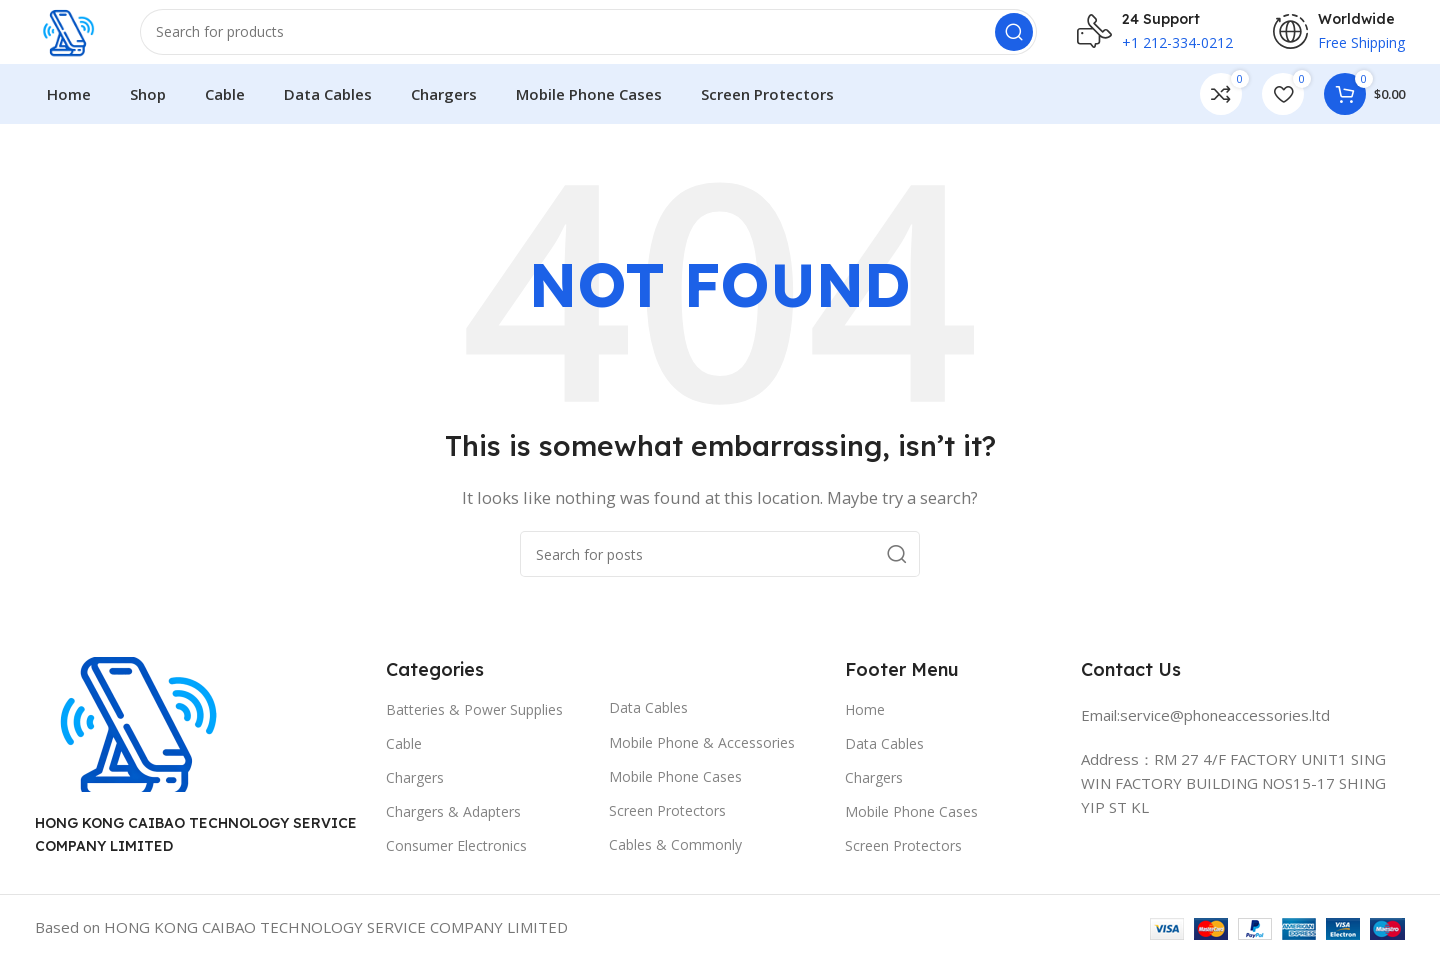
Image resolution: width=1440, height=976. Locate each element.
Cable (404, 759)
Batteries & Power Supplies (474, 725)
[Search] (598, 40)
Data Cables (648, 724)
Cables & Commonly (675, 860)
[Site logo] (77, 38)
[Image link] (135, 739)
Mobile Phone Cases (675, 792)
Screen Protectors (667, 826)
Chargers (415, 793)
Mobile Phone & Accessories (702, 758)
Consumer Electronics (456, 861)
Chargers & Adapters (453, 827)
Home (865, 725)
